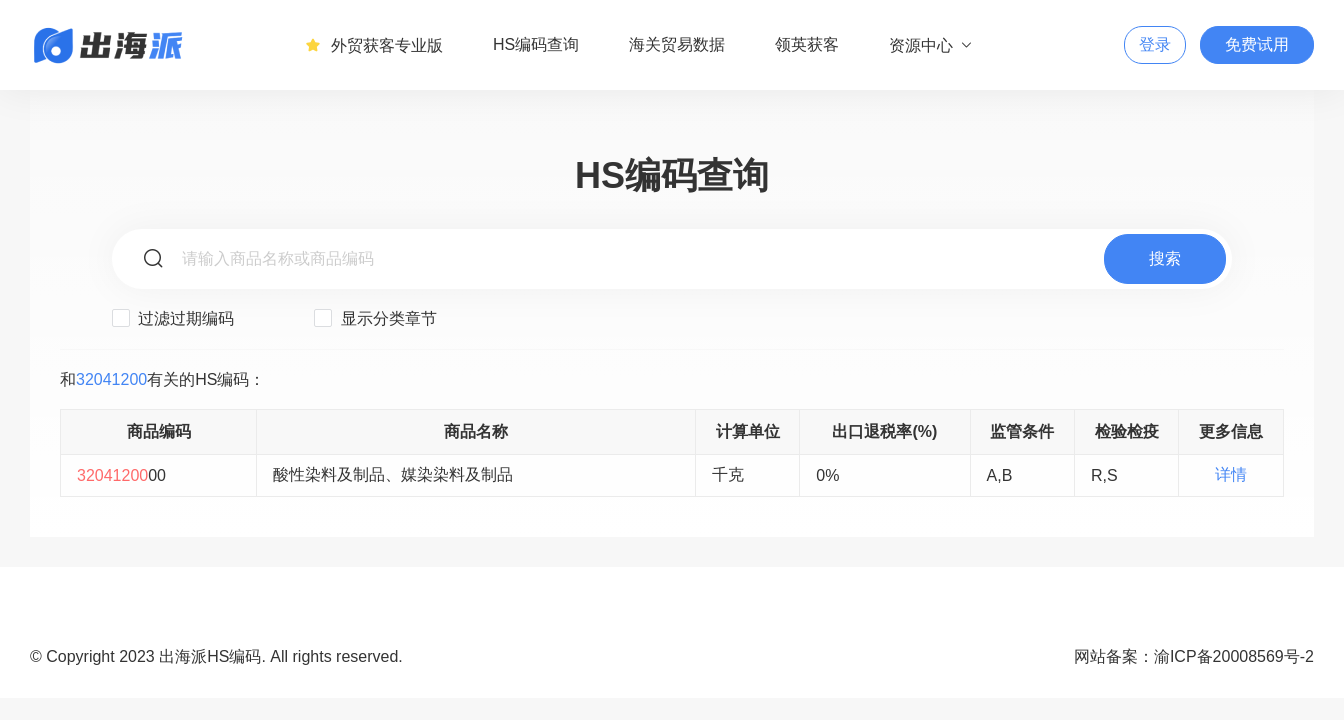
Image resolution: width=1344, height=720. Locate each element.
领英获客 (807, 44)
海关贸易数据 (677, 44)
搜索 (1165, 258)
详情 (1231, 474)
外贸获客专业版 (374, 45)
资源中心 (931, 45)
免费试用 (1257, 44)
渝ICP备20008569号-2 (1234, 656)
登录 (1155, 44)
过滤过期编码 (173, 318)
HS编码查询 (536, 44)
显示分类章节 (375, 318)
